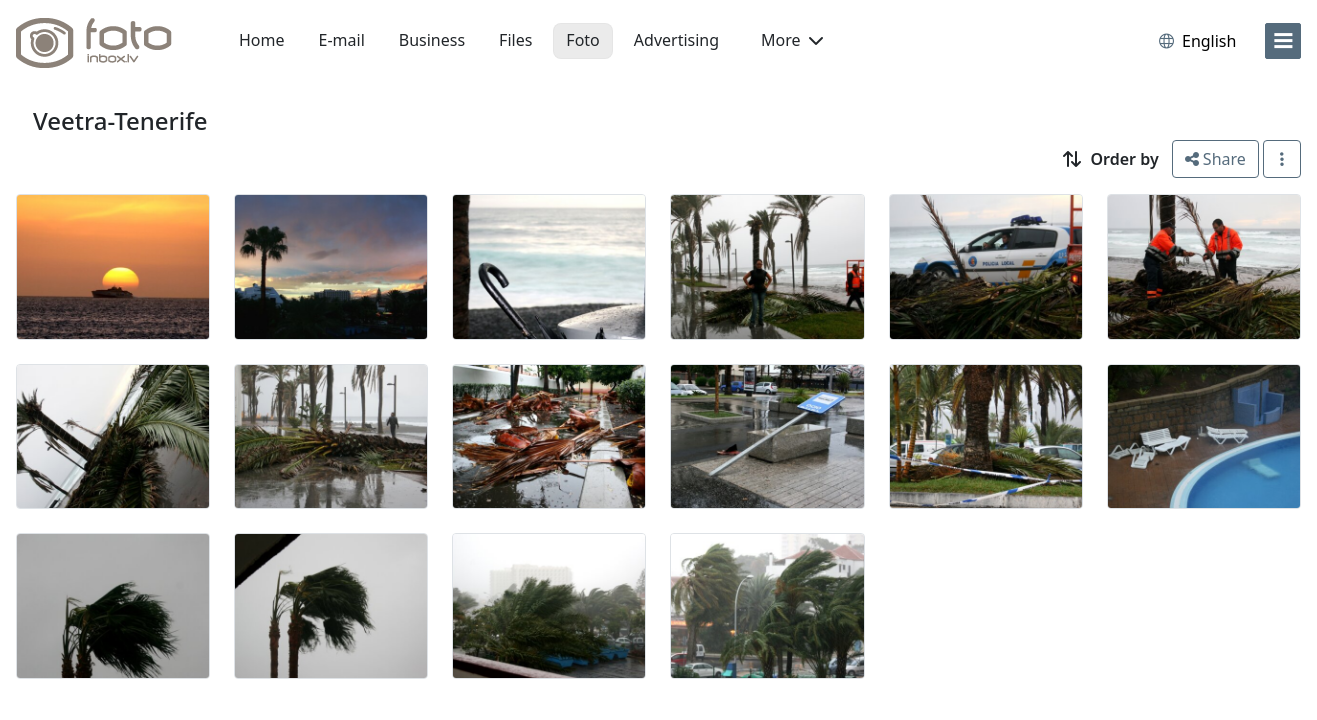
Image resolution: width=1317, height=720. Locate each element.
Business (432, 40)
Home (262, 40)
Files (515, 40)
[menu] (1283, 41)
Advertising (676, 40)
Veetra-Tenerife (120, 120)
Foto (582, 40)
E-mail (342, 40)
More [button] (792, 40)
